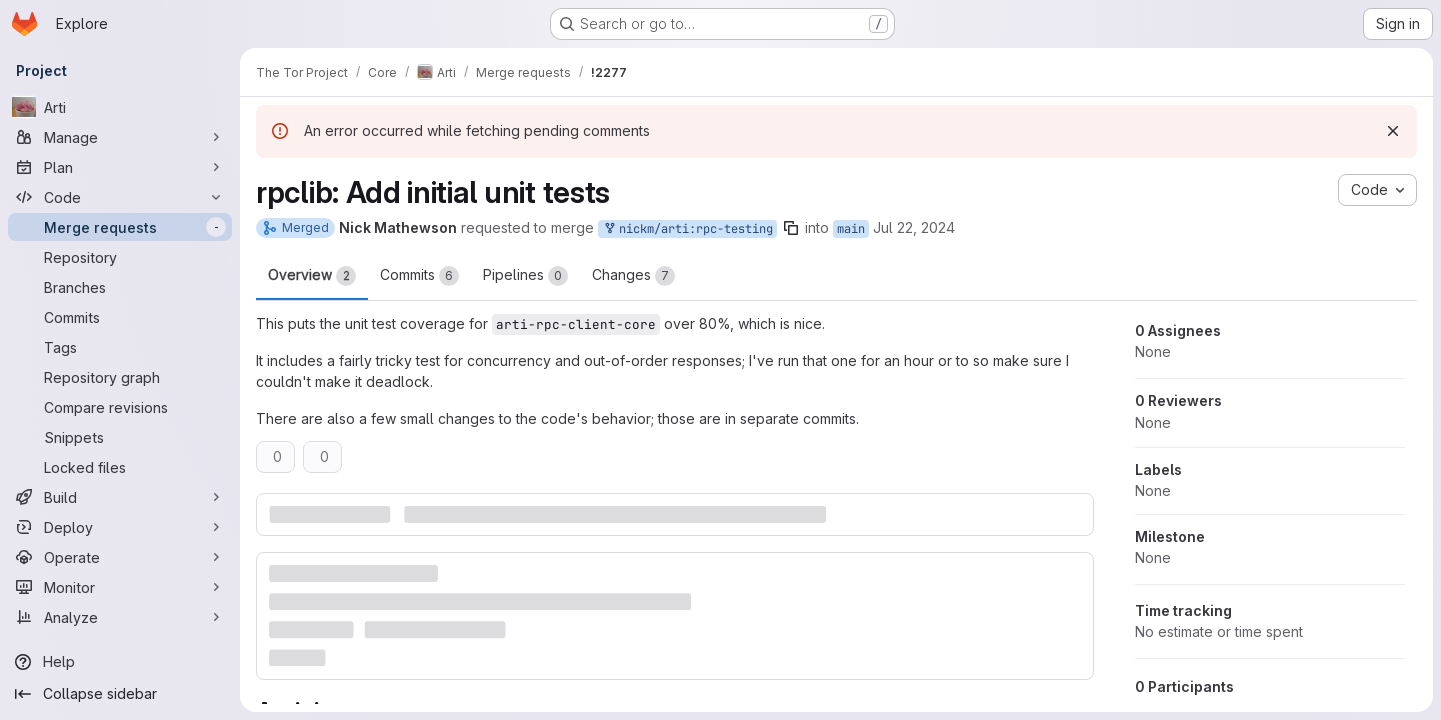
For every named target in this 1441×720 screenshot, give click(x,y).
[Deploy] (120, 527)
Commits (419, 276)
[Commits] (120, 317)
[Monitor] (120, 587)
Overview (312, 276)
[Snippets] (120, 437)
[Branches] (120, 287)
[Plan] (120, 167)
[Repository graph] (120, 377)
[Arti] (120, 107)
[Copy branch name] (791, 228)
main (851, 229)
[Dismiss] (1393, 131)
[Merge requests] (120, 227)
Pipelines (525, 276)
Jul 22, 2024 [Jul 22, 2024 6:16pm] (914, 227)
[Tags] (120, 347)
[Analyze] (120, 617)
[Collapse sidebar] (120, 694)
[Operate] (120, 557)
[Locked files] (120, 467)
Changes (633, 276)
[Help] (120, 662)
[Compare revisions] (120, 407)
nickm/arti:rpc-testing (687, 229)
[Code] (120, 197)
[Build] (120, 497)
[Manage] (120, 137)
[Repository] (120, 257)
